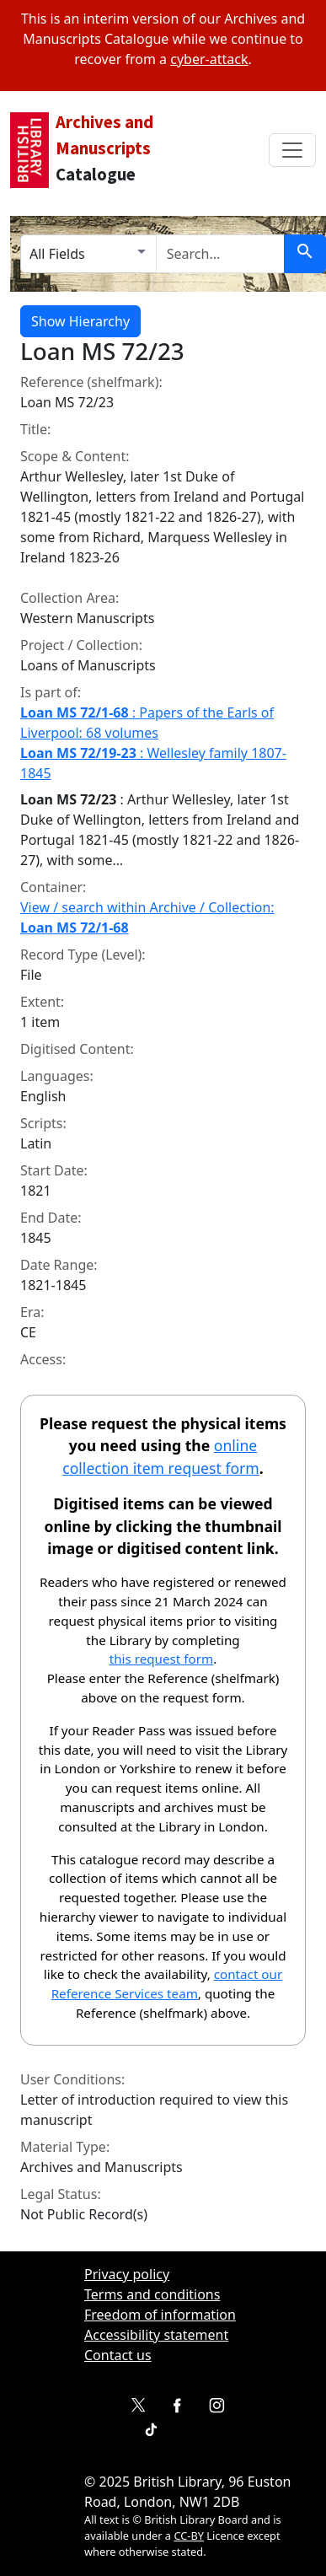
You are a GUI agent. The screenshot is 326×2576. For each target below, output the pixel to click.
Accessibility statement (156, 2335)
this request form (161, 1658)
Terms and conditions (152, 2294)
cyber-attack (209, 59)
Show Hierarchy (80, 321)
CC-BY (189, 2535)
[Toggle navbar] (292, 150)
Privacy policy (126, 2274)
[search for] (220, 253)
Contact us (118, 2355)
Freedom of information (160, 2314)
